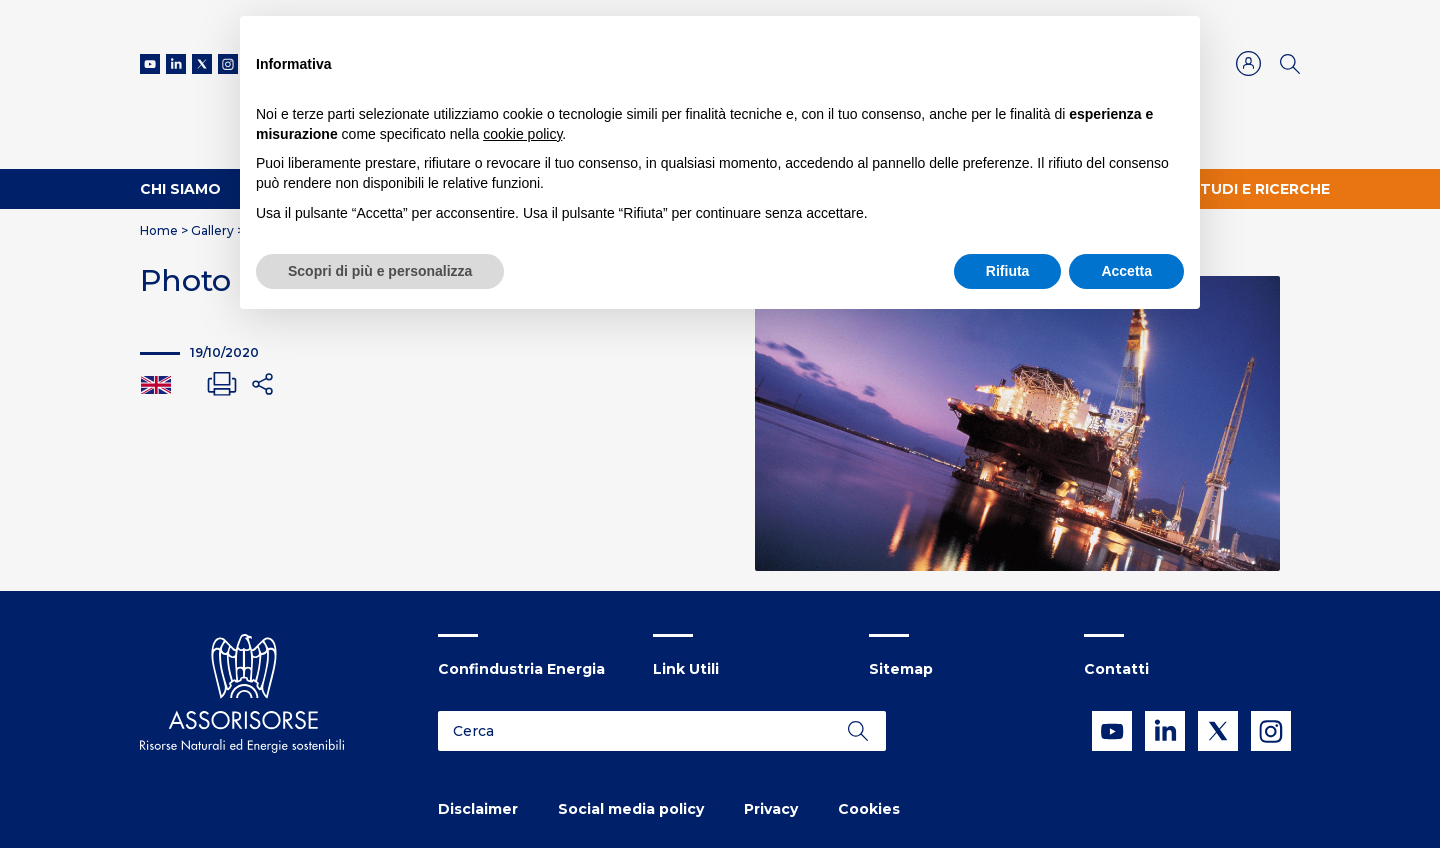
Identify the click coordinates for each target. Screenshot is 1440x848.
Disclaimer (478, 809)
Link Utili (686, 669)
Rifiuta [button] (1008, 271)
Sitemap (901, 669)
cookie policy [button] (522, 134)
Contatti (1116, 669)
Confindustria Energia (521, 669)
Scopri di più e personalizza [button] (380, 271)
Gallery (212, 230)
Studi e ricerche (1260, 189)
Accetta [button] (1126, 271)
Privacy (771, 809)
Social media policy (631, 809)
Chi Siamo (180, 189)
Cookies (869, 809)
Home (159, 230)
